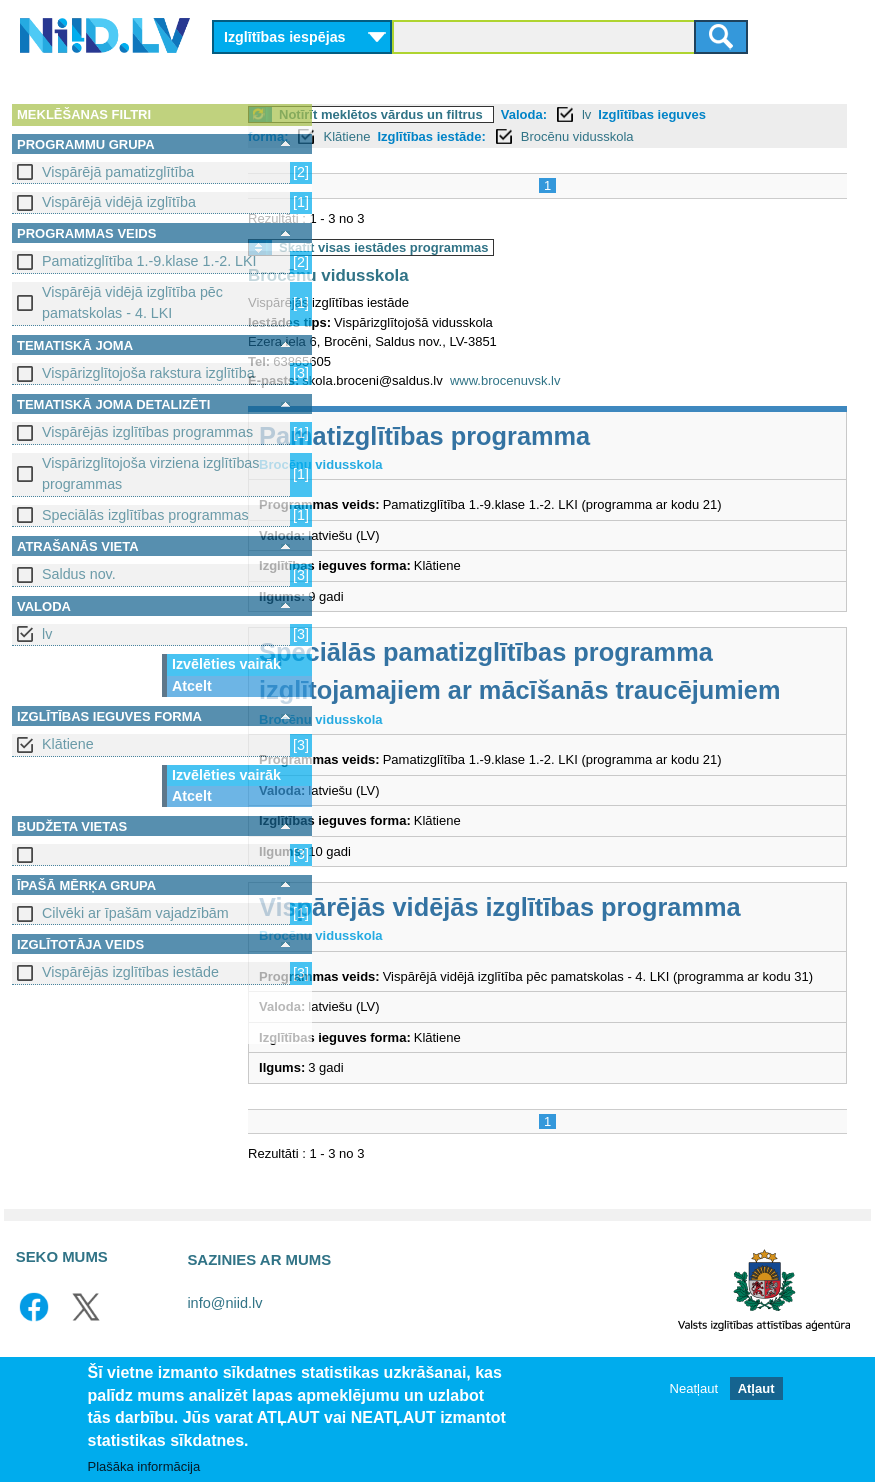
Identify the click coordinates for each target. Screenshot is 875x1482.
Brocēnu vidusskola (657, 136)
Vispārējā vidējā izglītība (119, 202)
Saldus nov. (79, 574)
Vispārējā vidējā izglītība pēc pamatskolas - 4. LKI (132, 302)
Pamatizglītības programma (504, 436)
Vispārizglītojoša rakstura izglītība (148, 373)
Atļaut (756, 1388)
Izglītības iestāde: (511, 136)
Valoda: (604, 114)
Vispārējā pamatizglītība (118, 172)
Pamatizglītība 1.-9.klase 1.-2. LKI (149, 261)
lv (47, 634)
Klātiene (68, 744)
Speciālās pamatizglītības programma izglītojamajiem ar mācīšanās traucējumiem (566, 690)
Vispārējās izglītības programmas (147, 432)
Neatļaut (694, 1388)
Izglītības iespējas (285, 37)
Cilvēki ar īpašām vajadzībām (135, 913)
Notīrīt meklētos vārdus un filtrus (461, 114)
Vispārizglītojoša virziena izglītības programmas (150, 473)
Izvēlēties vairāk (226, 664)
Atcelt (192, 686)
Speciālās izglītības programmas (145, 515)
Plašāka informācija (144, 1466)
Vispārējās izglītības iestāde (130, 972)
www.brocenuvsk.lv (585, 380)
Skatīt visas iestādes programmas (464, 247)
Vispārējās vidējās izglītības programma (580, 945)
